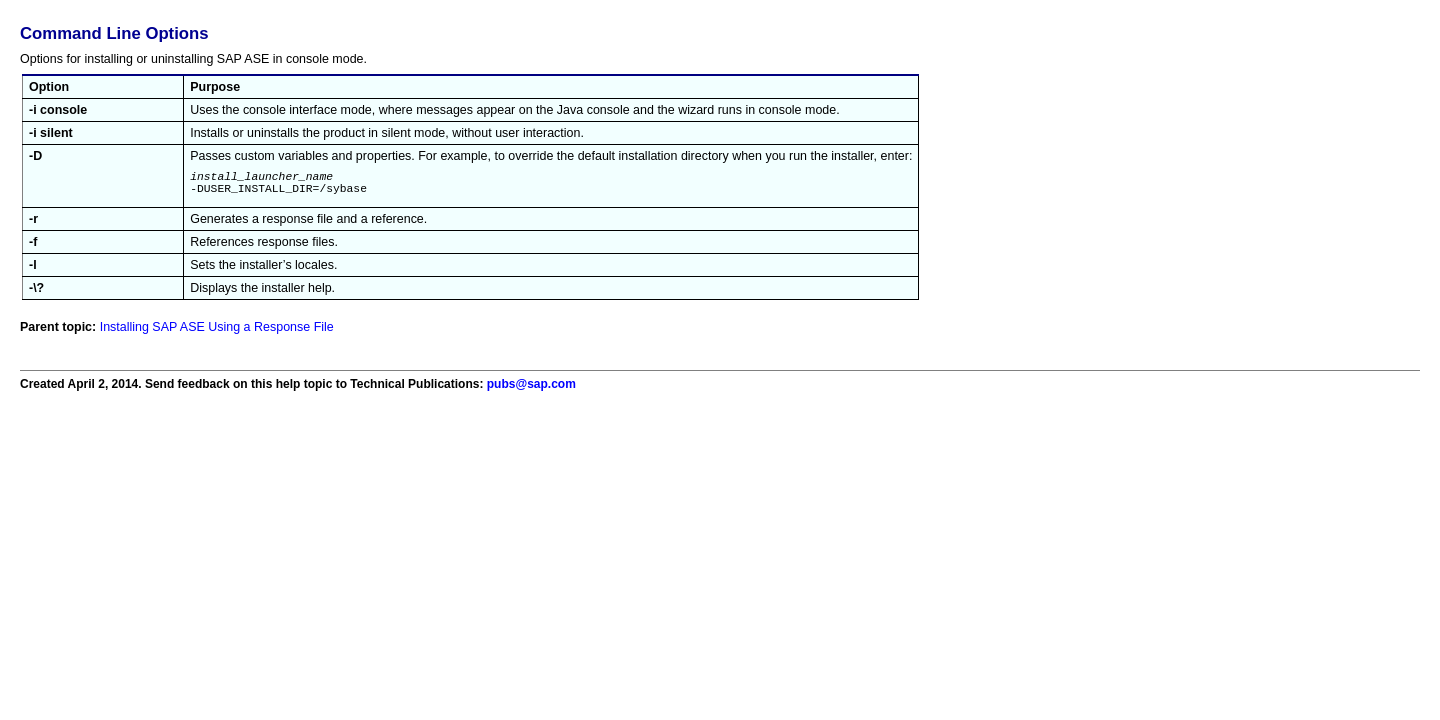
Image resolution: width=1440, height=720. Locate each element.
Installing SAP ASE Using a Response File (217, 333)
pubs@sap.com (531, 390)
